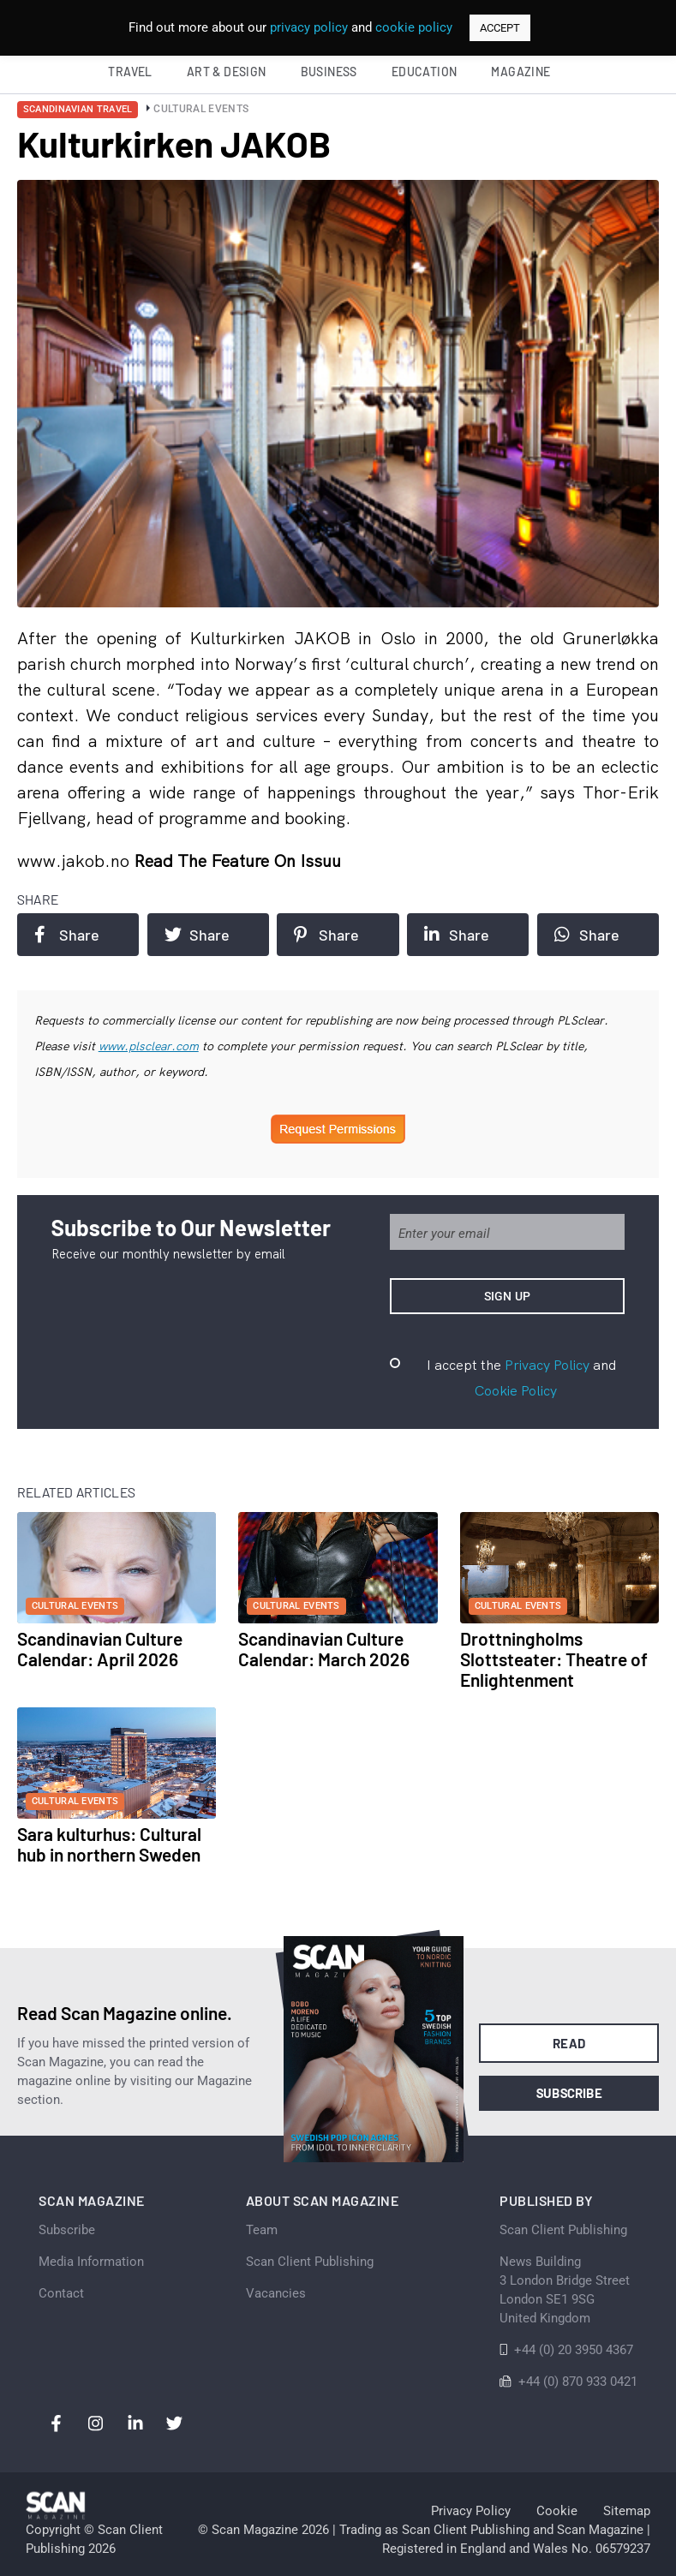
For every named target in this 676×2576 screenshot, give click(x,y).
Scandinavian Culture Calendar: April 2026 (99, 1649)
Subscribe (569, 2093)
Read (569, 2043)
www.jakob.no (75, 860)
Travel (130, 71)
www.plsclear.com (149, 1046)
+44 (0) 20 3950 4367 (573, 2350)
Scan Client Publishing (310, 2261)
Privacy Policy (547, 1364)
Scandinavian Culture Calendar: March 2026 (324, 1649)
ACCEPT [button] (500, 27)
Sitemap (626, 2511)
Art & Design (226, 71)
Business (329, 71)
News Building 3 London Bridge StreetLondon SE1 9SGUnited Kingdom (565, 2290)
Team (262, 2230)
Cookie (556, 2511)
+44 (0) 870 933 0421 (577, 2381)
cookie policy (413, 27)
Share (66, 934)
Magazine (520, 71)
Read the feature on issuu (237, 860)
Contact (61, 2293)
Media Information (91, 2261)
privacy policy (309, 27)
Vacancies (276, 2293)
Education (425, 71)
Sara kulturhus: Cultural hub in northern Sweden (109, 1844)
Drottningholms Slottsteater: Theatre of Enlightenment (554, 1659)
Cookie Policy (516, 1390)
